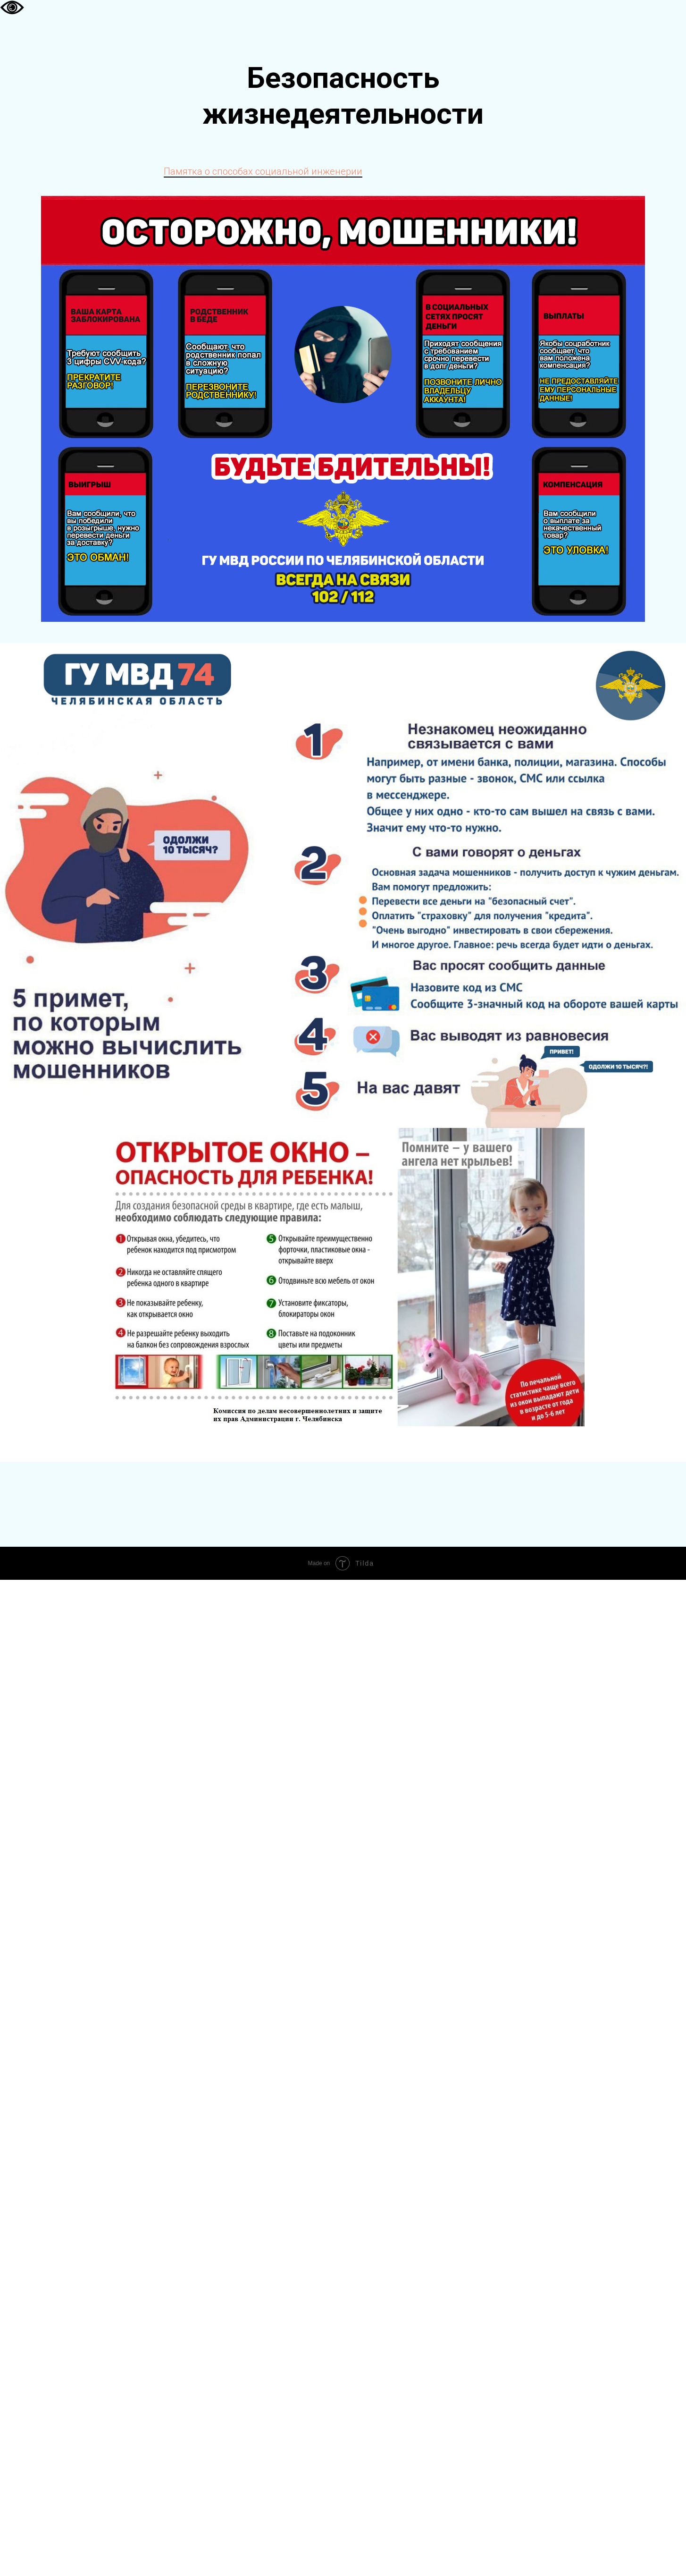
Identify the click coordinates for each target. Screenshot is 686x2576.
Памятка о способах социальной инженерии (263, 171)
